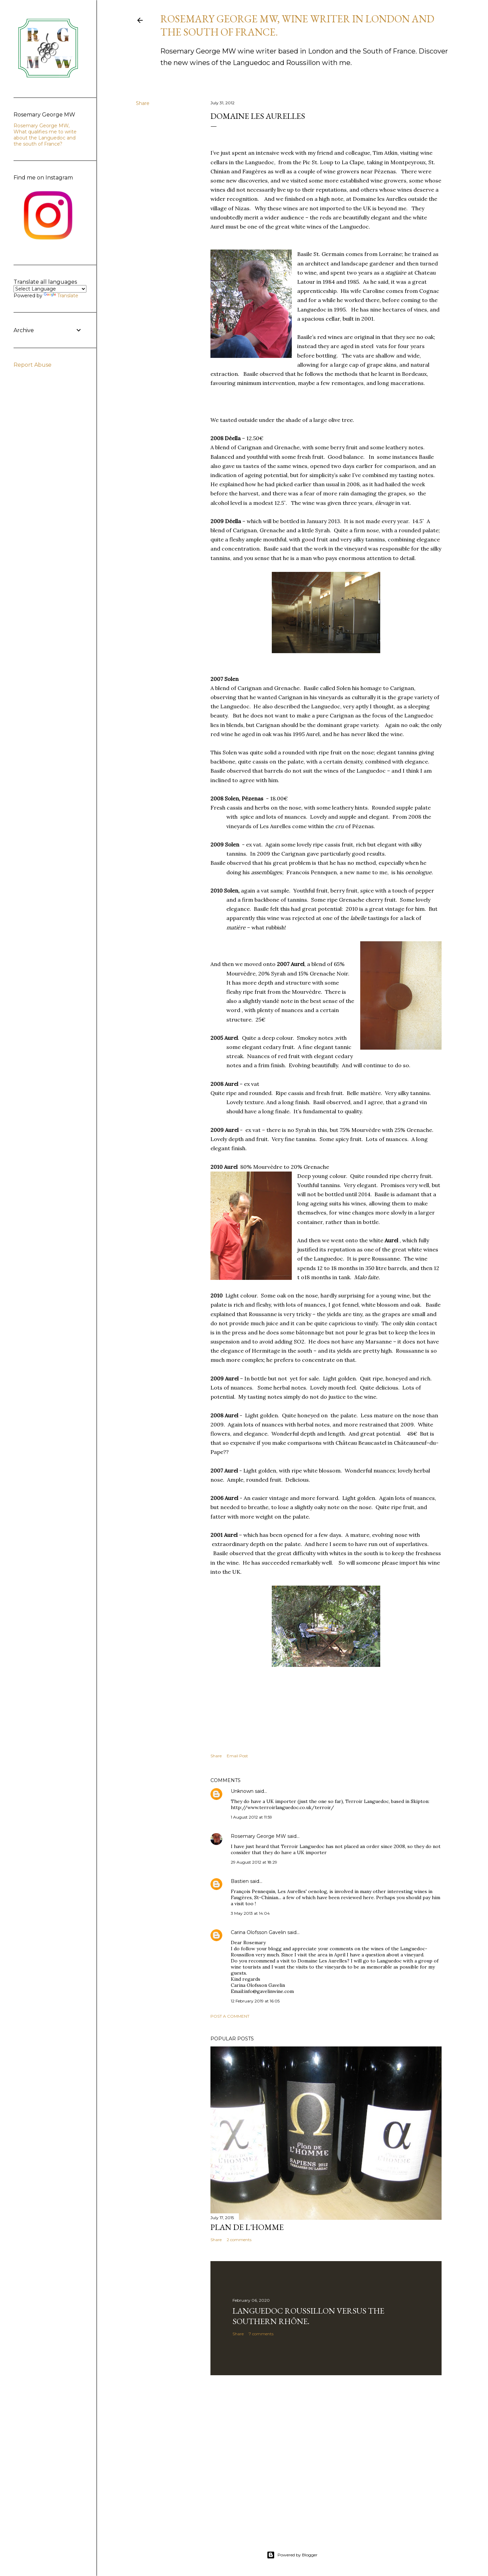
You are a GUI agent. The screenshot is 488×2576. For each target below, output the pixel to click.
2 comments (239, 2239)
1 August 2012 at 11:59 (251, 1817)
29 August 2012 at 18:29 (254, 1862)
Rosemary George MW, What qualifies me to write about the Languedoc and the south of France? (45, 135)
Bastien (240, 1881)
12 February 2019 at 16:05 (255, 2000)
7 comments (261, 2333)
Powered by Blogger (292, 2555)
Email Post (237, 1755)
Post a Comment (229, 2016)
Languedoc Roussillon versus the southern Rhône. (308, 2315)
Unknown (242, 1791)
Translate (61, 296)
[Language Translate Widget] (50, 289)
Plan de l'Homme (247, 2227)
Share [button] (142, 103)
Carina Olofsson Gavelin (258, 1932)
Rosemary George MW (258, 1836)
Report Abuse (33, 365)
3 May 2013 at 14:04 (250, 1913)
